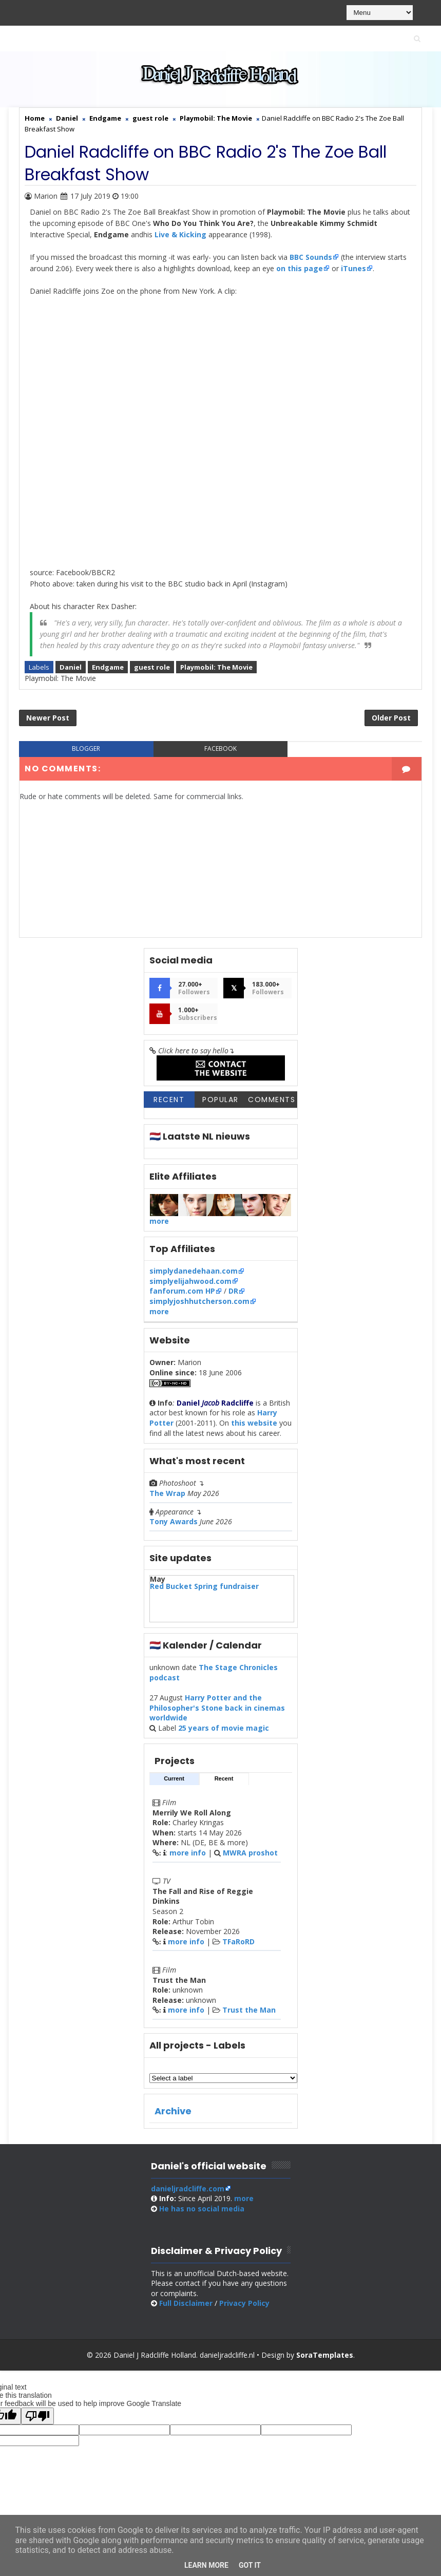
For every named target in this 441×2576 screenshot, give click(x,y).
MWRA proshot (250, 1853)
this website (254, 1423)
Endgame (108, 667)
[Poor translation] (37, 2416)
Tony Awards (173, 1521)
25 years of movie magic (223, 1728)
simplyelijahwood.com (190, 1281)
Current (174, 1778)
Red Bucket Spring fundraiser (204, 1586)
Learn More (206, 2565)
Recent (169, 1099)
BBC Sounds (311, 257)
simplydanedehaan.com (193, 1271)
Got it (250, 2565)
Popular (220, 1099)
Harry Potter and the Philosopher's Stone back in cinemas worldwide (217, 1707)
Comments (271, 1099)
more (159, 1221)
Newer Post (47, 718)
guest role (152, 667)
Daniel (71, 667)
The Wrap (167, 1493)
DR (233, 1291)
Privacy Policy (244, 2303)
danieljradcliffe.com (187, 2188)
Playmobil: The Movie (216, 667)
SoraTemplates (324, 2355)
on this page (299, 268)
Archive (173, 2111)
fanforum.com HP (182, 1291)
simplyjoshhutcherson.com (199, 1301)
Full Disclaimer (186, 2303)
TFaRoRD (238, 1941)
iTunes (353, 268)
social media (201, 2208)
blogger (86, 748)
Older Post (391, 718)
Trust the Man (249, 2010)
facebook (220, 748)
